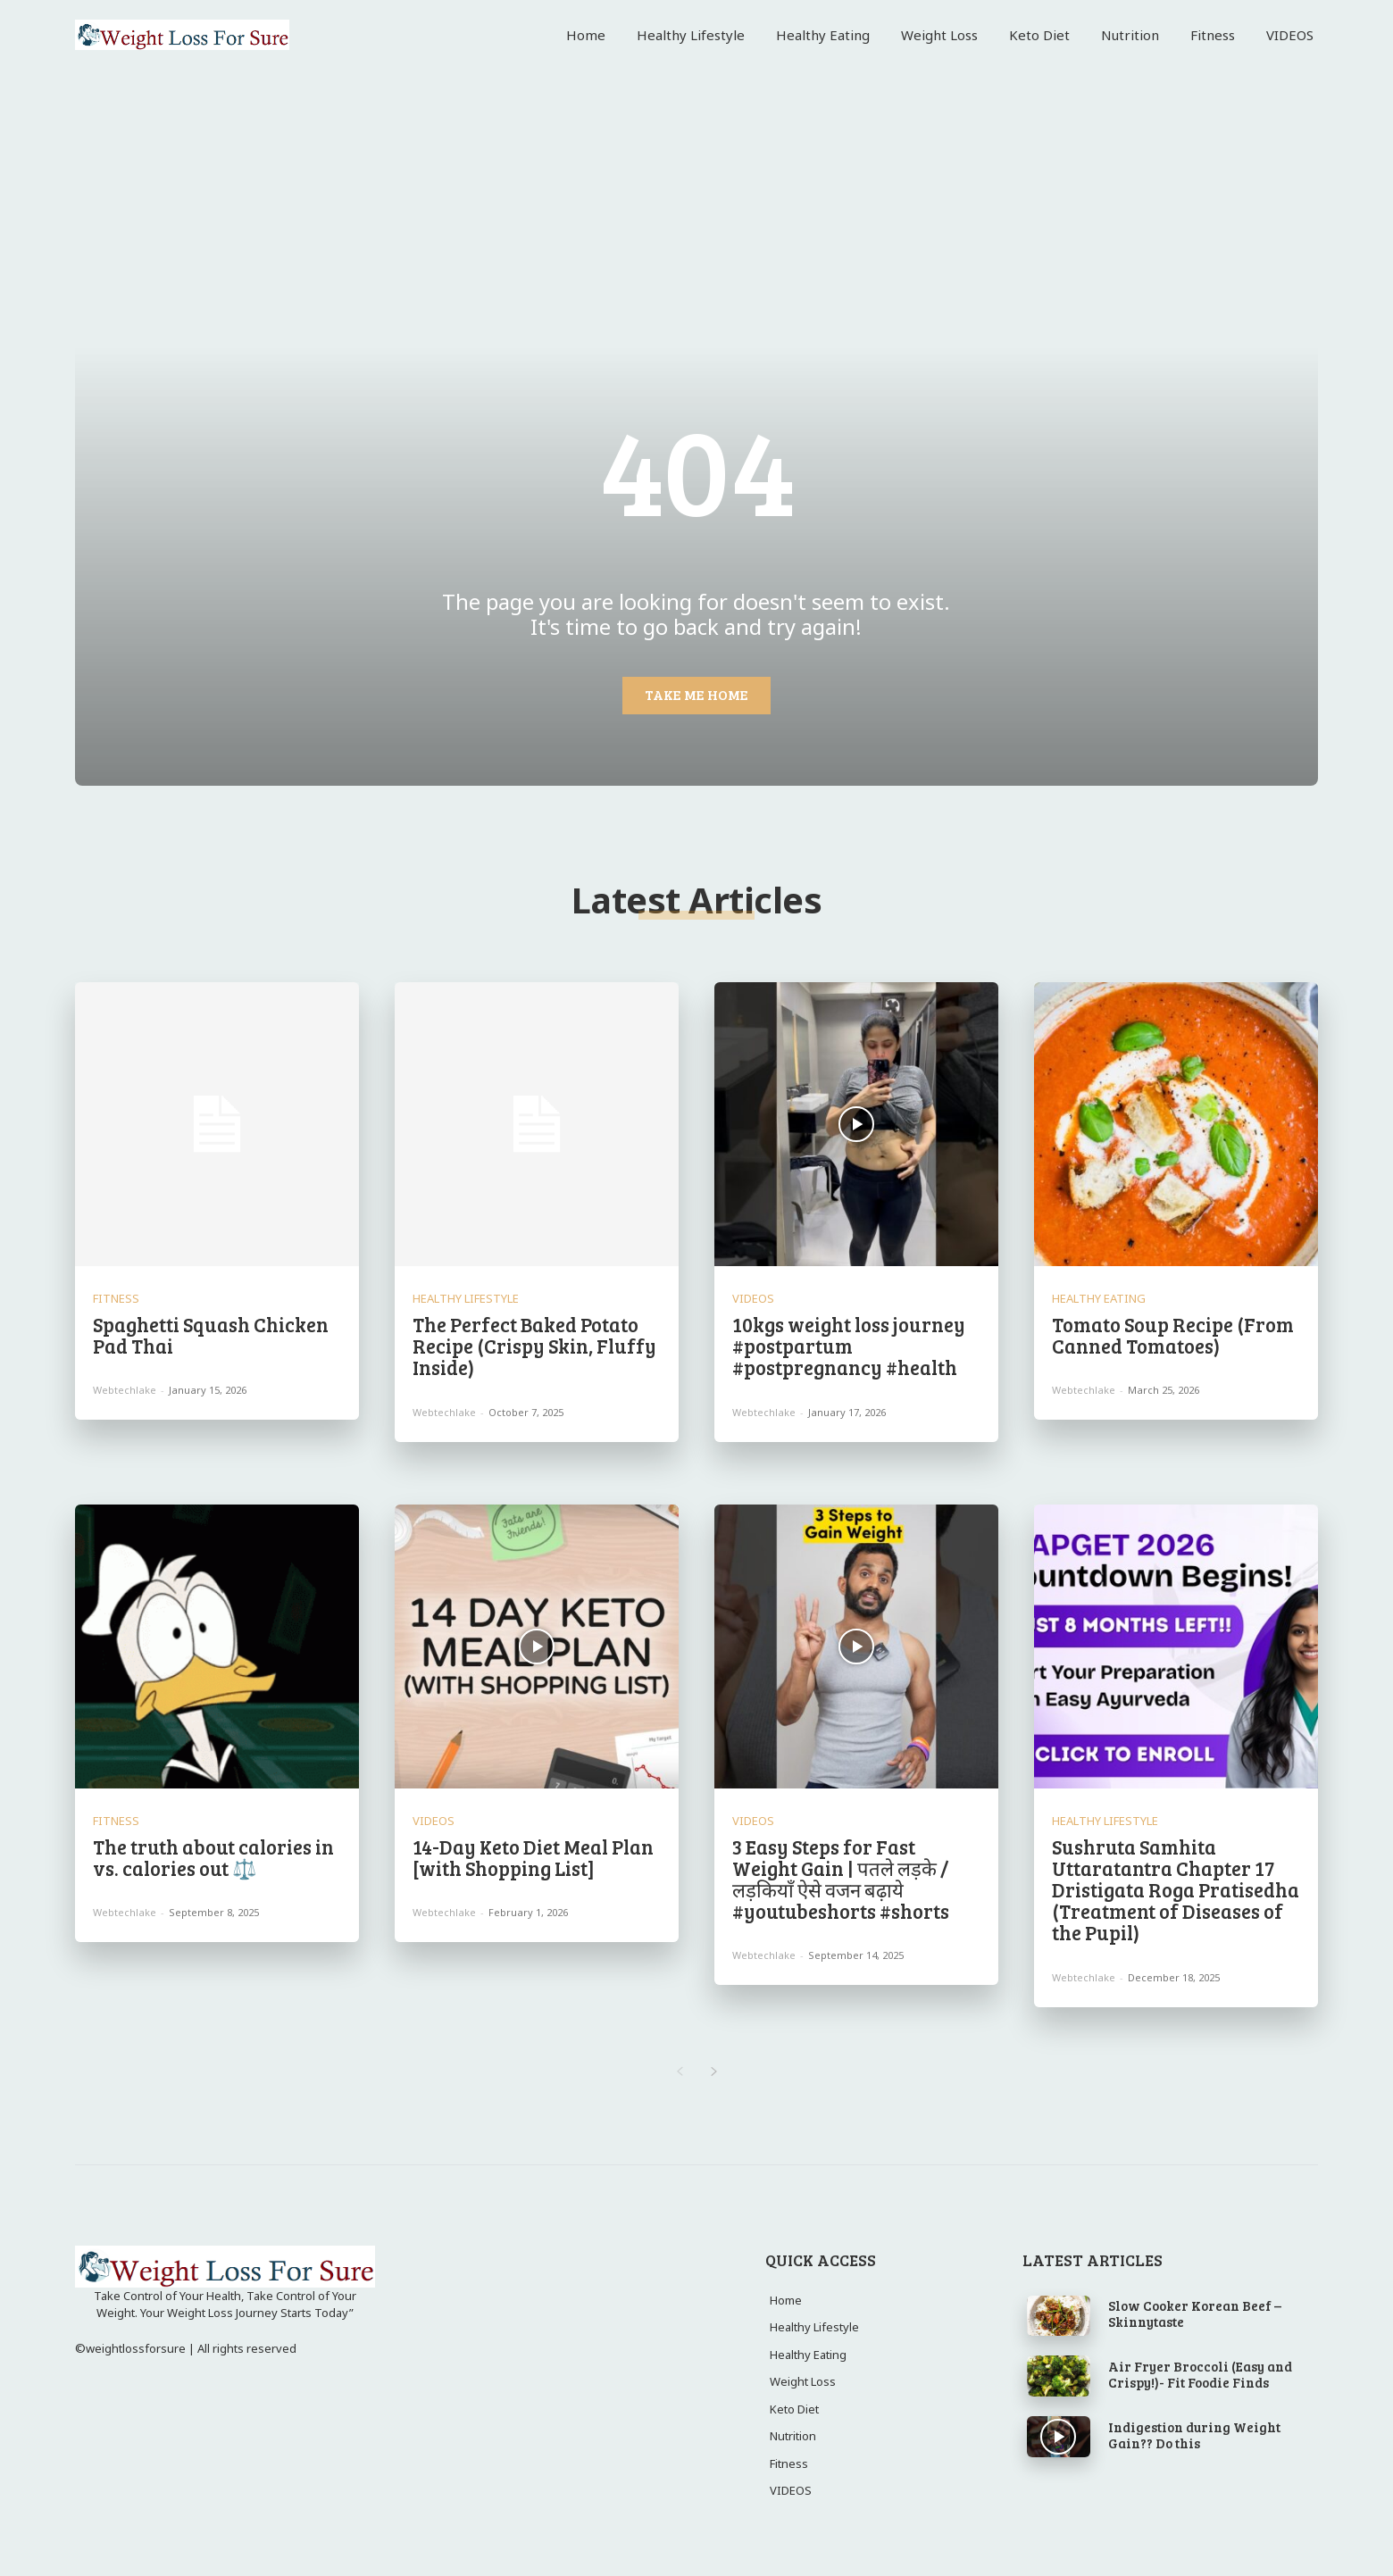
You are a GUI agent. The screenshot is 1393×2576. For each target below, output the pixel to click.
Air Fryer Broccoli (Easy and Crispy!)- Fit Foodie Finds (1200, 2374)
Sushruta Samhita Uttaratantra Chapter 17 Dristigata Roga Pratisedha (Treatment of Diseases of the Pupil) (1175, 1890)
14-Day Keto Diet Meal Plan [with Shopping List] (533, 1857)
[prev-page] (679, 2072)
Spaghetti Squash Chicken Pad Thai (211, 1335)
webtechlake (124, 1389)
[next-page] (714, 2072)
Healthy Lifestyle (466, 1299)
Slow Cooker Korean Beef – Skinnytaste (1194, 2313)
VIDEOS (753, 1299)
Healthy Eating (1099, 1299)
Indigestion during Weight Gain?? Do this (1194, 2435)
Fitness (116, 1299)
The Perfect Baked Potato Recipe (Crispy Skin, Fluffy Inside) (534, 1345)
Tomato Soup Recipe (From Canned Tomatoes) (1173, 1335)
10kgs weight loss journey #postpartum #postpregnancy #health (848, 1345)
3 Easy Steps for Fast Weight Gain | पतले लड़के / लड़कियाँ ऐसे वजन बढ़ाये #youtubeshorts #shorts (840, 1879)
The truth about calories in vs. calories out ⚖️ (213, 1857)
